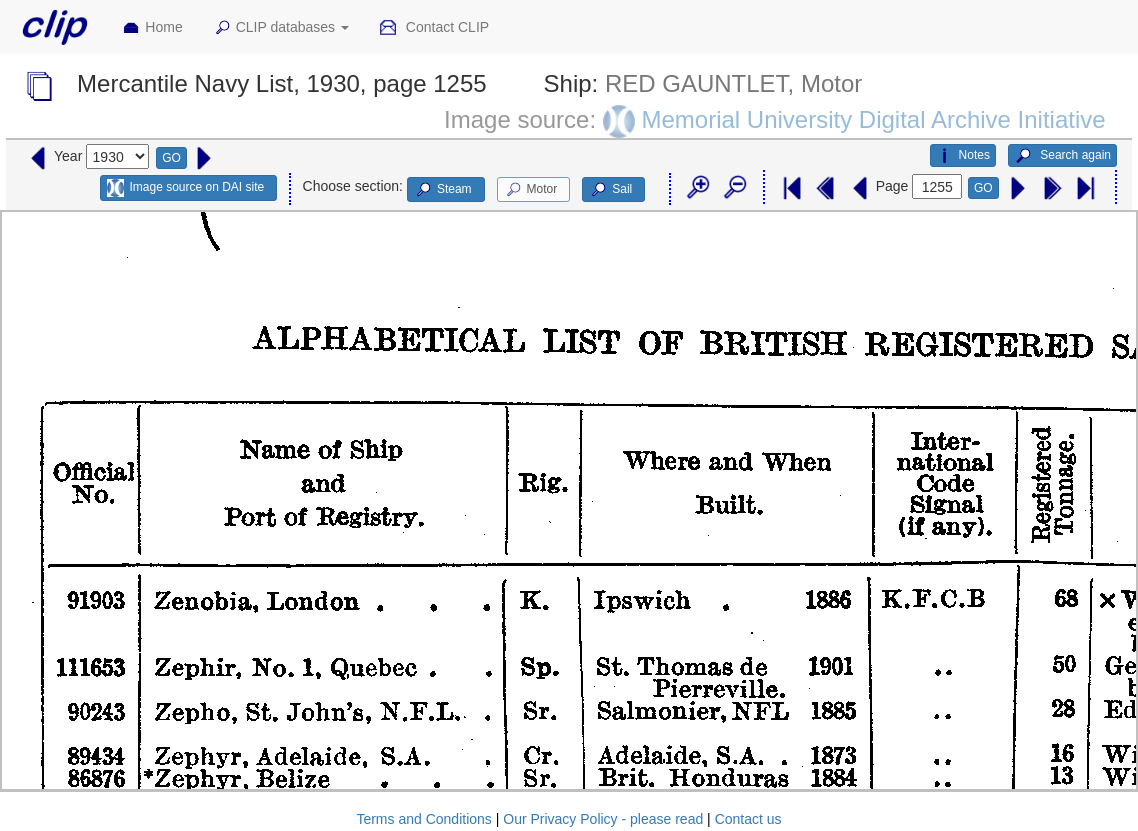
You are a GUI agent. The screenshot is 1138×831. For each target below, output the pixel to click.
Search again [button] (1062, 156)
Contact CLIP (434, 28)
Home (152, 28)
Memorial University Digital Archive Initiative (873, 119)
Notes (963, 156)
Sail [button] (610, 190)
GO (171, 158)
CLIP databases (281, 28)
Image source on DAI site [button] (185, 188)
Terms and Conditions (423, 819)
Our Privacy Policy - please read (603, 819)
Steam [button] (443, 190)
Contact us (748, 819)
